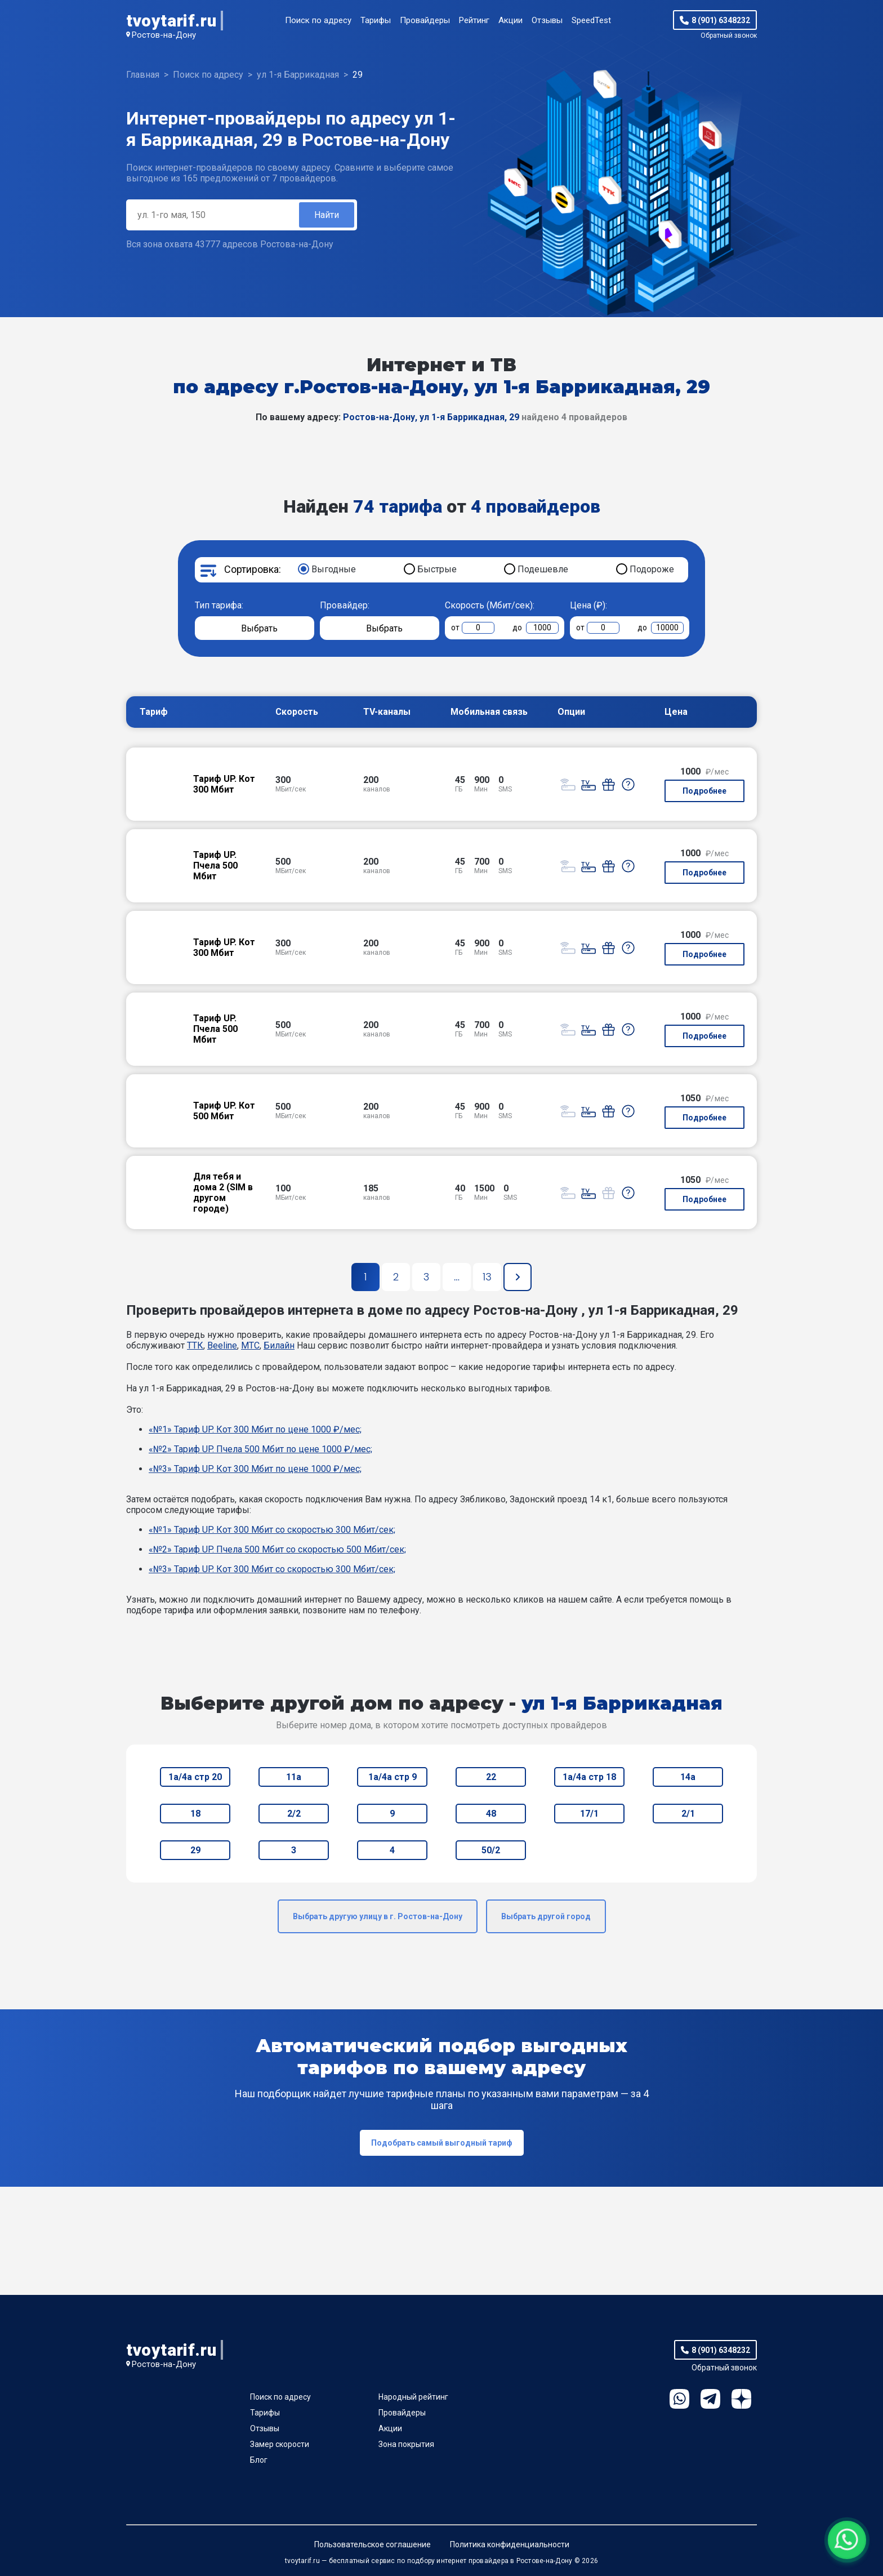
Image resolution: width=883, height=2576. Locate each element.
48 (491, 1813)
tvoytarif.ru (171, 20)
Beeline (222, 1345)
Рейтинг (474, 20)
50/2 (490, 1850)
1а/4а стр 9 (392, 1777)
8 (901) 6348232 (721, 20)
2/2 (294, 1813)
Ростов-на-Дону (164, 34)
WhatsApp (679, 2399)
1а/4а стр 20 (195, 1777)
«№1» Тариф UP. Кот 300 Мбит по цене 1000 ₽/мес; (255, 1429)
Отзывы (547, 20)
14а (687, 1777)
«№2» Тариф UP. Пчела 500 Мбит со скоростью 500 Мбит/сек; (277, 1549)
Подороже (652, 569)
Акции (510, 20)
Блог (258, 2459)
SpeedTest (591, 20)
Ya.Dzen (741, 2399)
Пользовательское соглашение (372, 2544)
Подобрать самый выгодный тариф (441, 2142)
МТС (250, 1345)
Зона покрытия (406, 2444)
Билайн (279, 1345)
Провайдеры (425, 20)
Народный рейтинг (413, 2396)
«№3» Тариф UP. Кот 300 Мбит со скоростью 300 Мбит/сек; (272, 1569)
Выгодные (333, 569)
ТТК (195, 1345)
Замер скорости (279, 2444)
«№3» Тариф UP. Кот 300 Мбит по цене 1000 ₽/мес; (255, 1468)
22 (491, 1777)
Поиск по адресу (318, 20)
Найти (326, 215)
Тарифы (375, 20)
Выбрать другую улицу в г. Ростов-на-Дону (377, 1916)
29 (195, 1850)
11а (293, 1777)
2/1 (688, 1813)
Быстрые (437, 569)
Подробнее (704, 790)
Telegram (710, 2399)
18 (195, 1813)
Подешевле (543, 569)
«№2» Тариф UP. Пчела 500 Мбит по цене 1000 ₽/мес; (260, 1449)
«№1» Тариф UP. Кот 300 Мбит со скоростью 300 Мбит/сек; (272, 1529)
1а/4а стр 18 (589, 1777)
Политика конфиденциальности (509, 2544)
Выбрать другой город (546, 1916)
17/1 (589, 1813)
